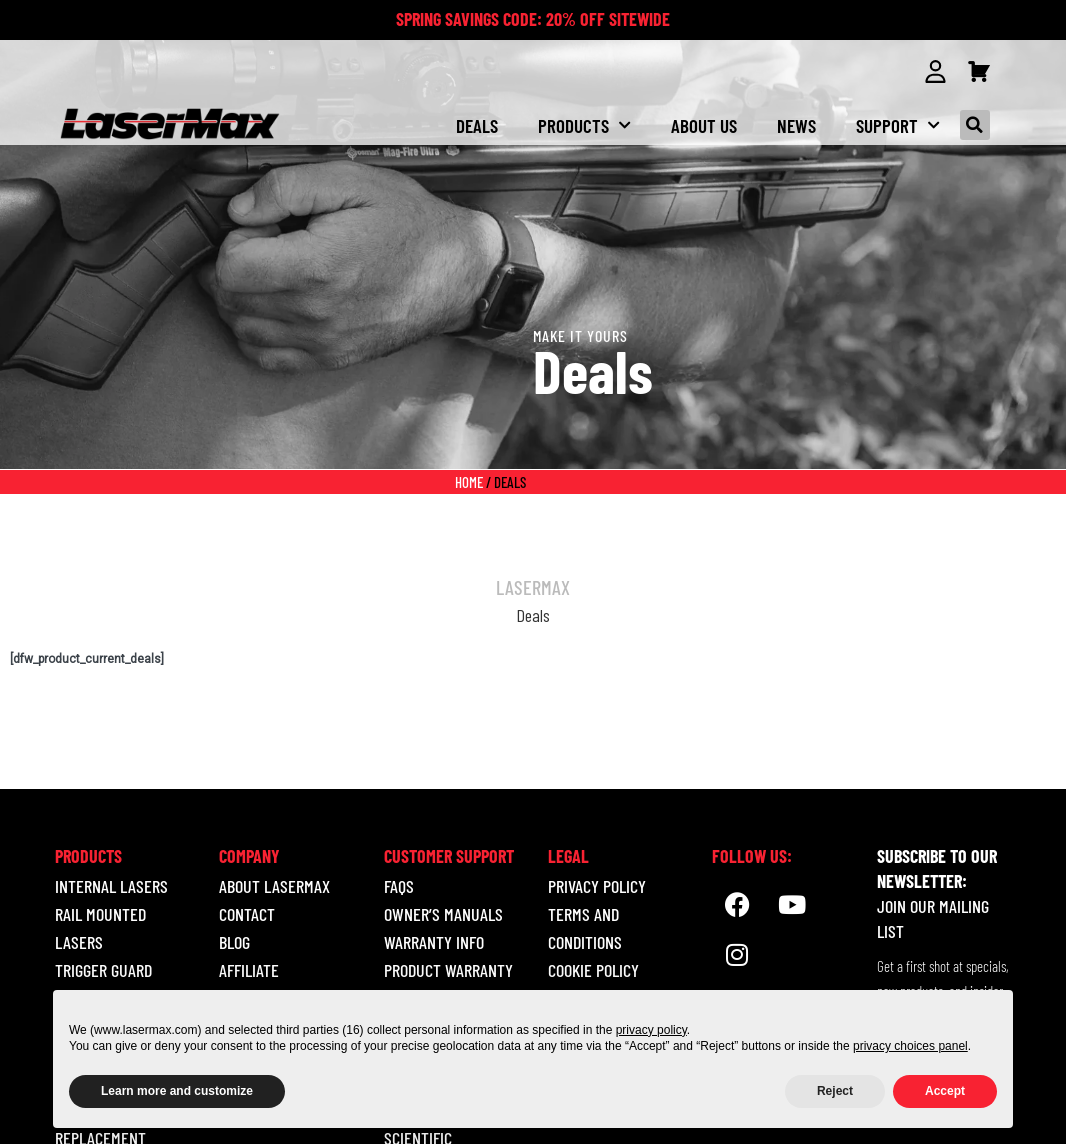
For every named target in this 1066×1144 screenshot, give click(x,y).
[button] (975, 125)
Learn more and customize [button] (177, 1091)
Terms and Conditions (585, 928)
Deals (477, 124)
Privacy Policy (597, 886)
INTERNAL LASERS (111, 886)
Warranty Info (434, 942)
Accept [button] (945, 1091)
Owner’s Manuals (443, 914)
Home (469, 482)
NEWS (796, 124)
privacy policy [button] (651, 1030)
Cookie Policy (593, 970)
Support (898, 124)
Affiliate (249, 970)
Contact (247, 914)
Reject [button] (835, 1091)
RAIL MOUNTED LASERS (100, 928)
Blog (234, 942)
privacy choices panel (910, 1046)
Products (584, 124)
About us (704, 124)
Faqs (399, 886)
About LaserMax (274, 886)
